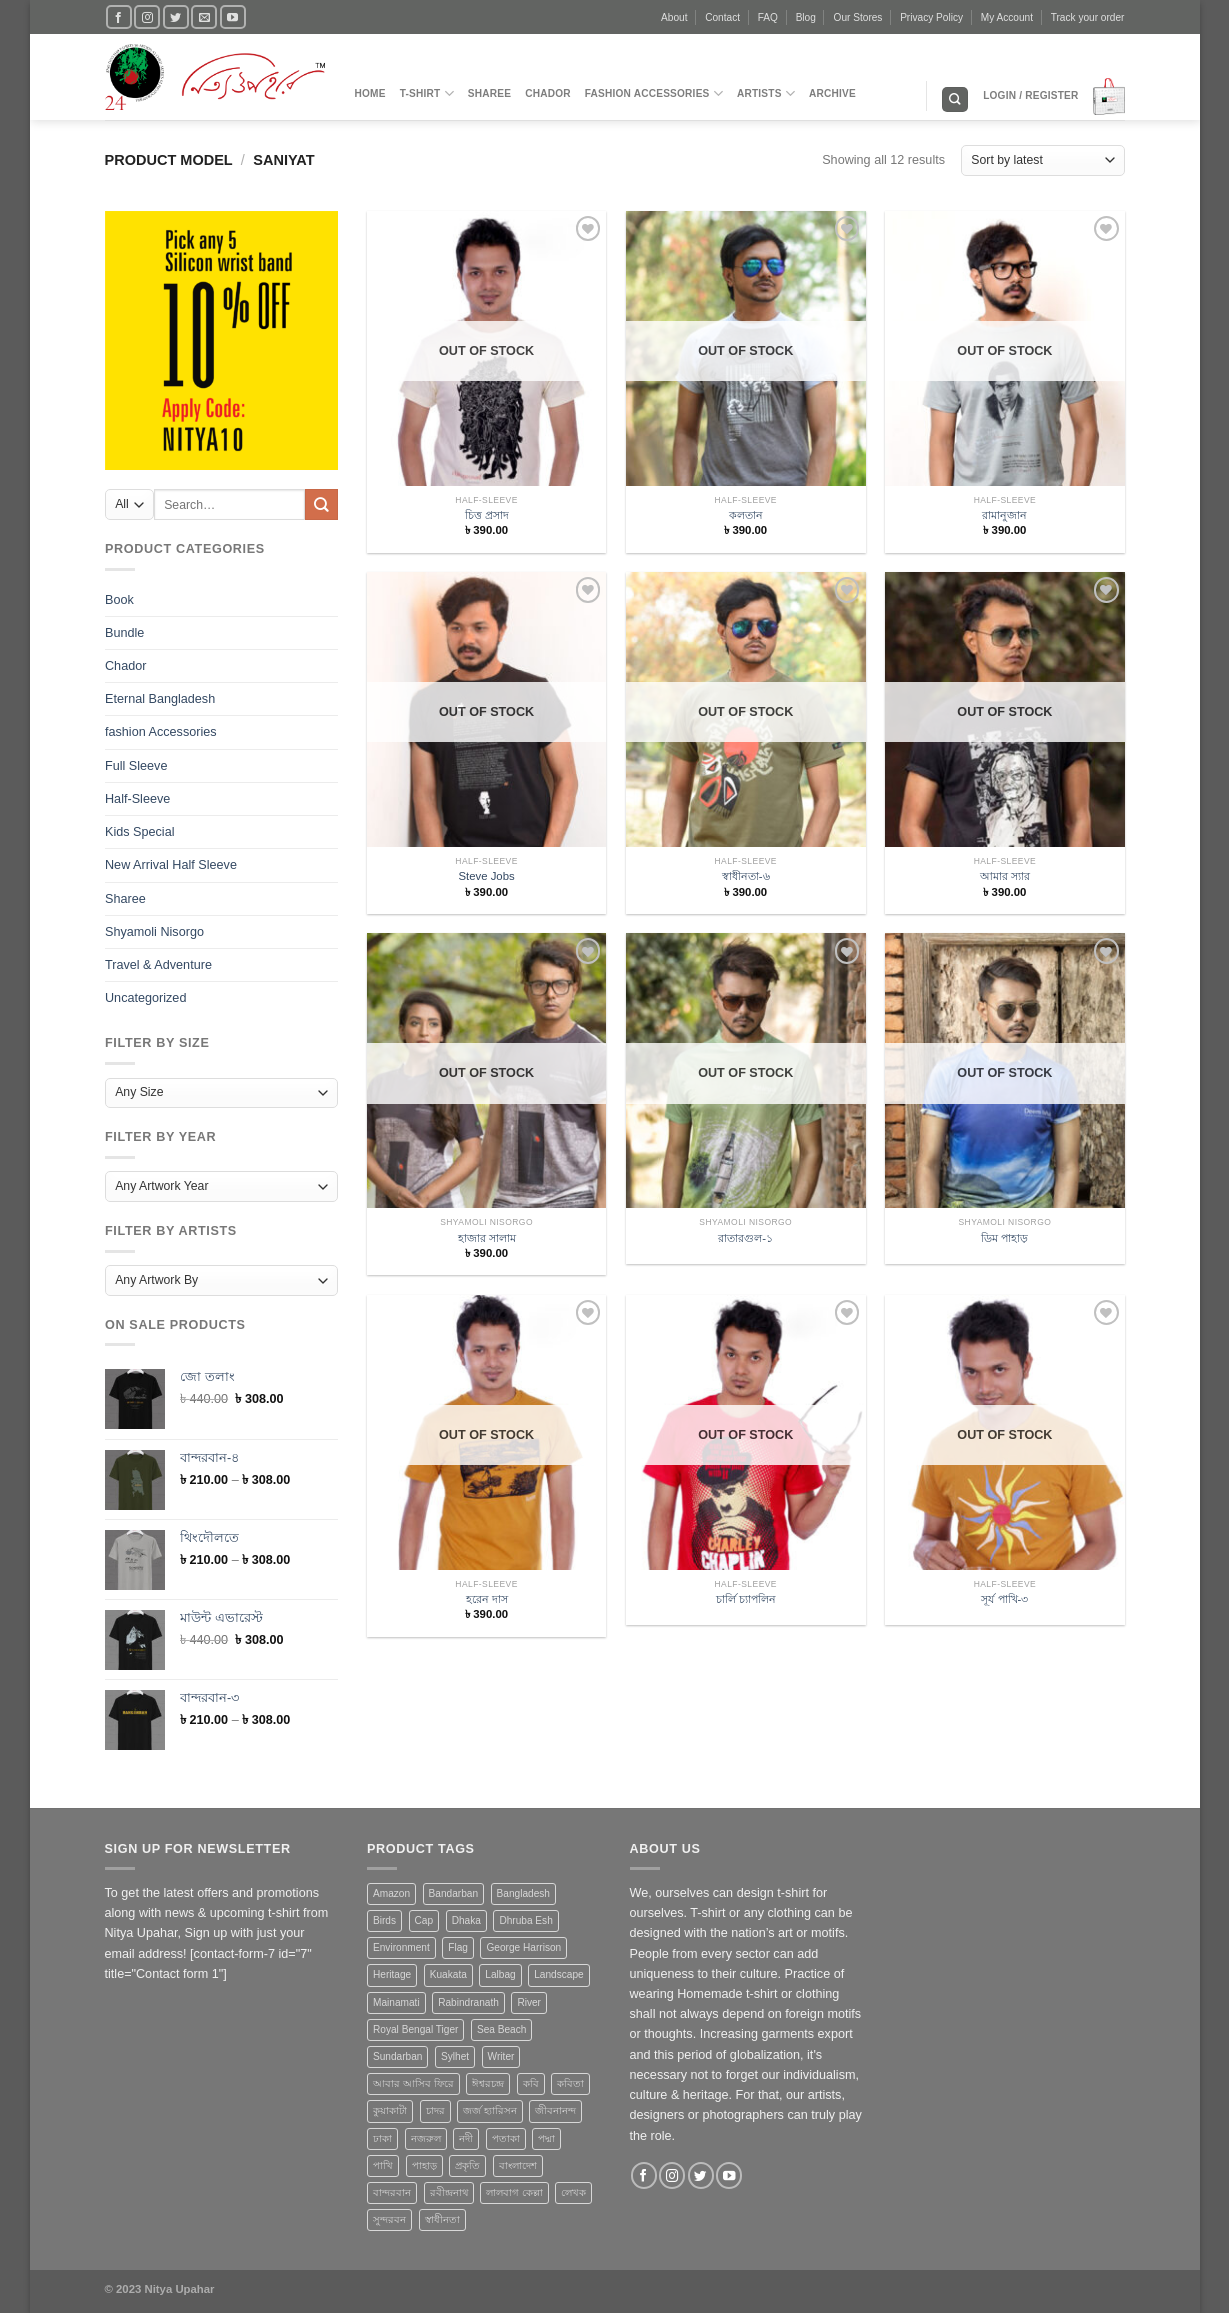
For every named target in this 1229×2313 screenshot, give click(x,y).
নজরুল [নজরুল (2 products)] (426, 2138)
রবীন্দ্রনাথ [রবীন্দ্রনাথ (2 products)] (449, 2192)
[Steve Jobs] (487, 752)
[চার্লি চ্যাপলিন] (746, 1475)
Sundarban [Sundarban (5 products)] (397, 2056)
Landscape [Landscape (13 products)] (558, 1974)
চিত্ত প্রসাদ (487, 515)
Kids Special (139, 832)
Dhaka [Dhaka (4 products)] (466, 1920)
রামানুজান (1004, 515)
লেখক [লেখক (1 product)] (573, 2192)
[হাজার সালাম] (487, 1113)
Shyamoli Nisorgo (154, 931)
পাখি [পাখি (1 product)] (383, 2165)
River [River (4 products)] (529, 2002)
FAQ (768, 17)
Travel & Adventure (158, 965)
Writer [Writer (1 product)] (501, 2056)
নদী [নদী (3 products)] (466, 2138)
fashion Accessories (654, 93)
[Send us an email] (204, 17)
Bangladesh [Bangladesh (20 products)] (523, 1893)
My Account (1007, 17)
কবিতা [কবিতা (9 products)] (570, 2083)
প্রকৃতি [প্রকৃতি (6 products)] (467, 2165)
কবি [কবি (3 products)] (531, 2083)
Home (370, 93)
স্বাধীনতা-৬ (746, 876)
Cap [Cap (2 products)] (424, 1920)
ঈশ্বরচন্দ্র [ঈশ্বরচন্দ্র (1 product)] (488, 2083)
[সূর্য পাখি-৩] (1005, 1475)
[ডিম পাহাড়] (1005, 1113)
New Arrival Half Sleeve (171, 865)
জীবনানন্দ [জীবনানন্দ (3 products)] (555, 2110)
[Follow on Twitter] (176, 17)
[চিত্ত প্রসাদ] (487, 391)
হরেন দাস (487, 1599)
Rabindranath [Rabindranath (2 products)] (468, 2002)
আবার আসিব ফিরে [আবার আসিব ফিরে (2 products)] (413, 2083)
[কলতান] (746, 391)
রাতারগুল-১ (745, 1238)
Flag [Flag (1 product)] (458, 1947)
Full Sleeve (136, 765)
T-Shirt (427, 93)
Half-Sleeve (137, 799)
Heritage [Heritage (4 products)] (392, 1974)
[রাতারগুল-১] (746, 1113)
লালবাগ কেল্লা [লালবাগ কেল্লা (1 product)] (514, 2192)
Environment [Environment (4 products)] (401, 1947)
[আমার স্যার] (1005, 752)
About (674, 17)
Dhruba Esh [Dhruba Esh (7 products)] (525, 1920)
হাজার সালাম (487, 1238)
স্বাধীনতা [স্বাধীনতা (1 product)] (442, 2219)
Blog (806, 17)
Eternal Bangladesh (160, 699)
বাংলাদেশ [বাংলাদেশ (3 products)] (518, 2165)
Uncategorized (145, 998)
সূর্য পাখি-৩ (1004, 1599)
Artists (766, 93)
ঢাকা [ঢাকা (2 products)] (382, 2138)
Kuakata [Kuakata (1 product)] (448, 1974)
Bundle (124, 633)
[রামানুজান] (1005, 391)
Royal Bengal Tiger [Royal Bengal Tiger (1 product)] (415, 2029)
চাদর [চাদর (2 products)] (435, 2110)
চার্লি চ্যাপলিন (746, 1599)
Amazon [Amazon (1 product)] (391, 1893)
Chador (548, 93)
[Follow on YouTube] (233, 17)
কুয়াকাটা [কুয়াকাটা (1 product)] (390, 2110)
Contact (722, 17)
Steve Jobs (486, 876)
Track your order (1088, 17)
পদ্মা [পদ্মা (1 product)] (546, 2138)
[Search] (955, 99)
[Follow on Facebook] (119, 17)
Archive (832, 93)
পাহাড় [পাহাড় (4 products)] (424, 2165)
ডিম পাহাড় (1004, 1238)
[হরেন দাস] (487, 1475)
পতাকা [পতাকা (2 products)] (506, 2138)
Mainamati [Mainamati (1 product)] (396, 2002)
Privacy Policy (931, 17)
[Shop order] (1042, 160)
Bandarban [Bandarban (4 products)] (453, 1893)
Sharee (489, 93)
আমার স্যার (1005, 876)
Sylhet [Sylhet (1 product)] (455, 2056)
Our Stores (858, 17)
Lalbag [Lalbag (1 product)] (500, 1974)
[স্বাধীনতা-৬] (746, 752)
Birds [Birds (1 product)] (384, 1920)
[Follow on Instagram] (147, 17)
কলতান (746, 515)
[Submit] (321, 504)
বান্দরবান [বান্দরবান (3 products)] (392, 2192)
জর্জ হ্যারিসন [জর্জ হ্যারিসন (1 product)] (490, 2110)
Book (119, 599)
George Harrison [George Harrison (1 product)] (523, 1947)
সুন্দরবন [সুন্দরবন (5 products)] (389, 2219)
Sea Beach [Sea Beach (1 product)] (501, 2029)
